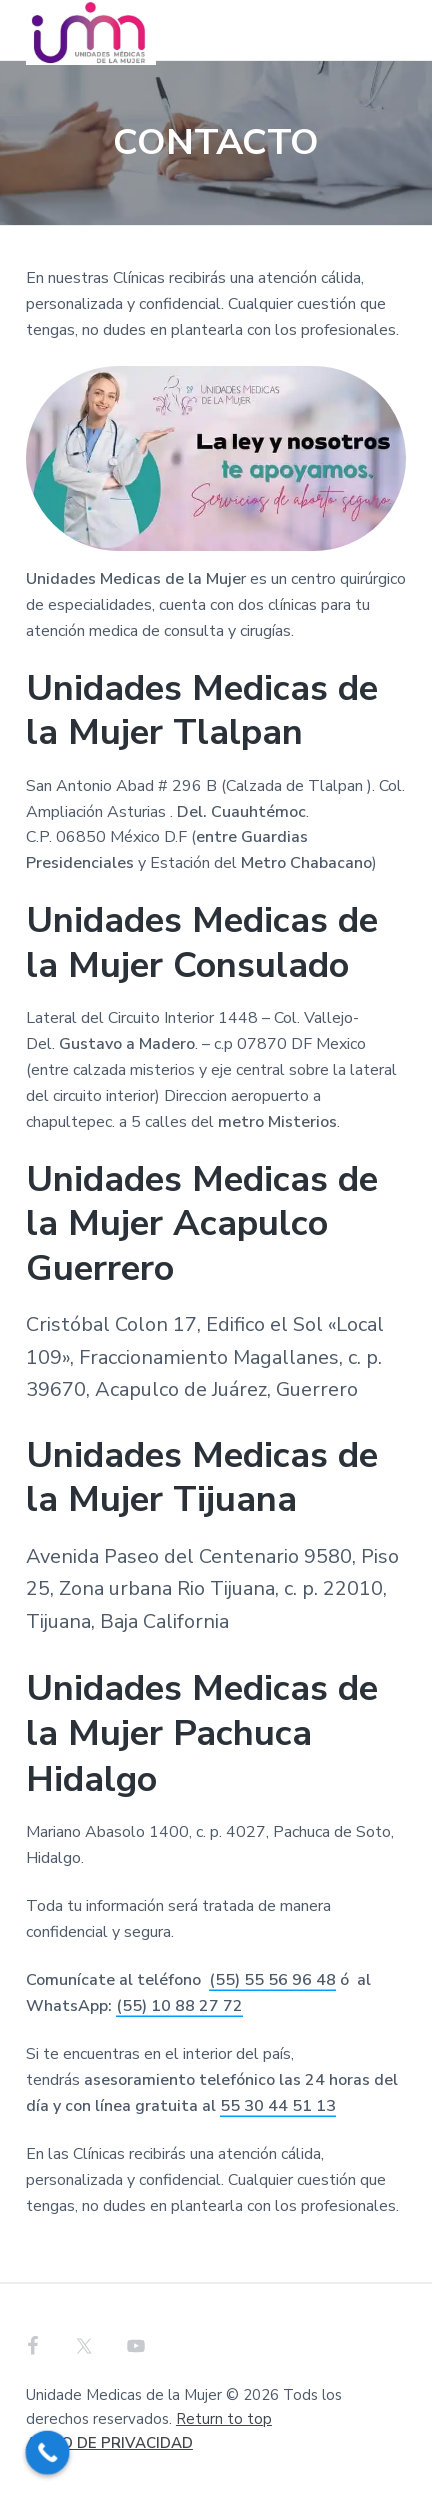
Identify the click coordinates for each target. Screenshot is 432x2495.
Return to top (224, 2419)
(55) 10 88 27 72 (179, 2006)
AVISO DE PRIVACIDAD (109, 2443)
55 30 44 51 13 (278, 2106)
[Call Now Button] (48, 2453)
